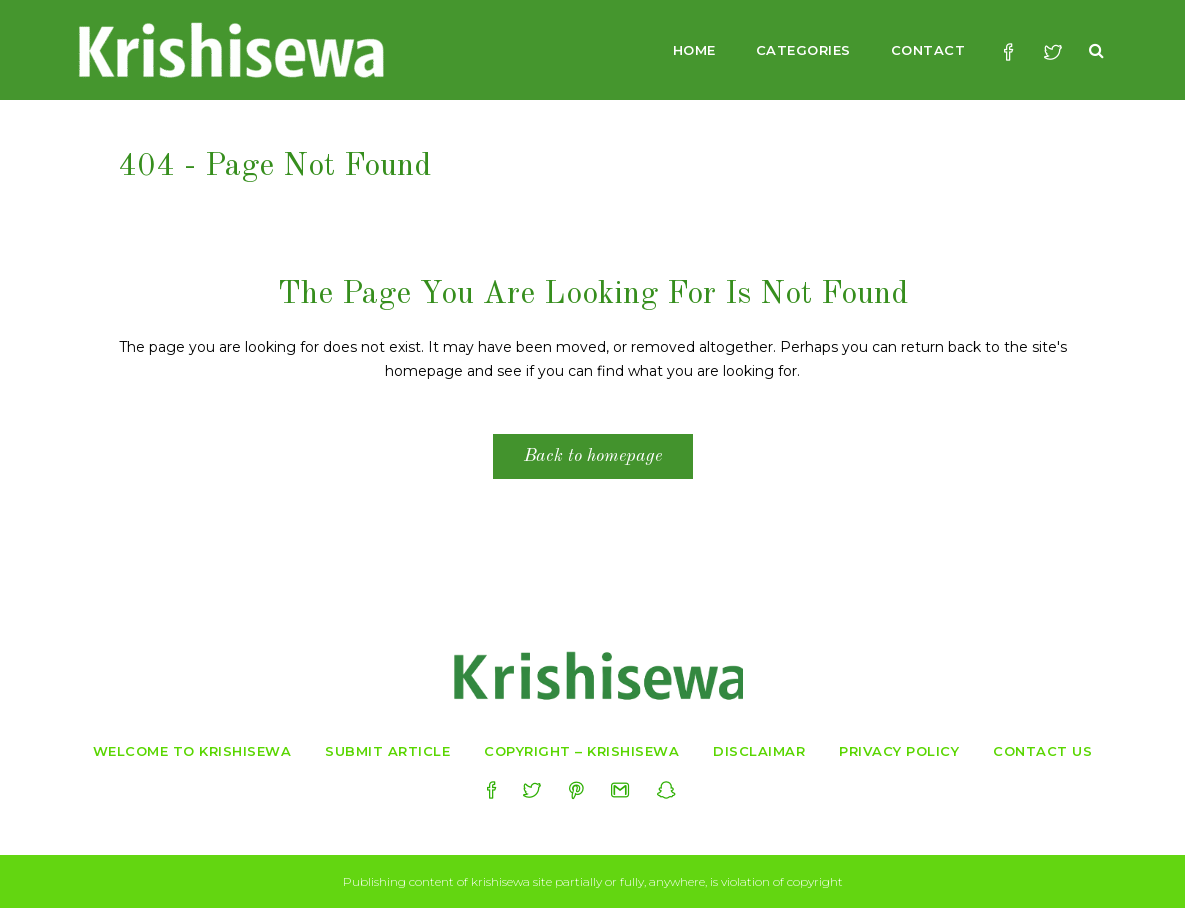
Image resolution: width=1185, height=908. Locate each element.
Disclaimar (759, 751)
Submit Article (387, 751)
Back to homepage (593, 456)
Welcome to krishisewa (192, 751)
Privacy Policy (899, 751)
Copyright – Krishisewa (581, 751)
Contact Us (1042, 751)
